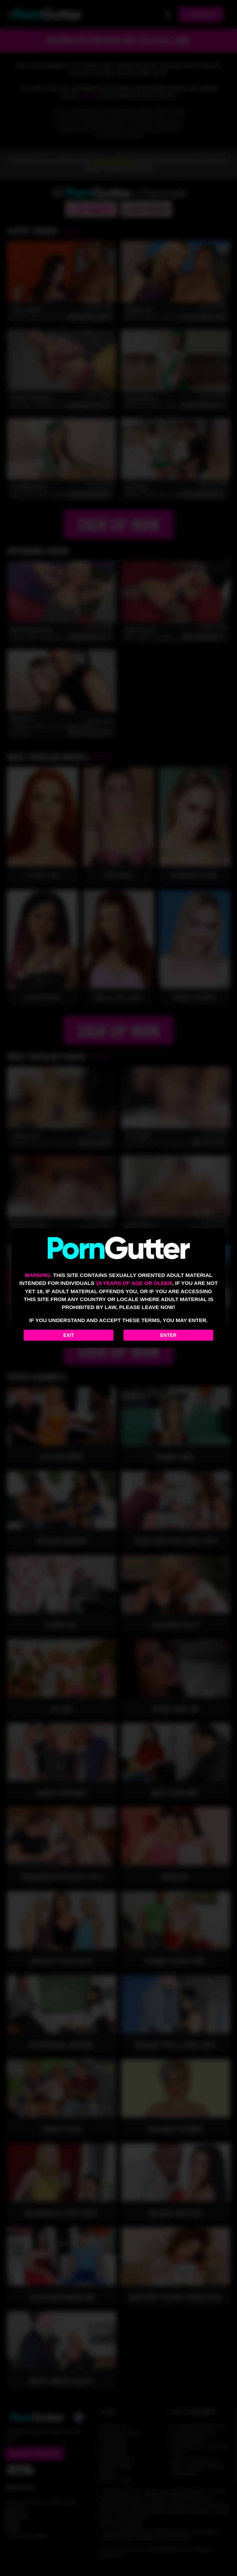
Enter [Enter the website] (168, 1335)
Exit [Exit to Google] (68, 1335)
